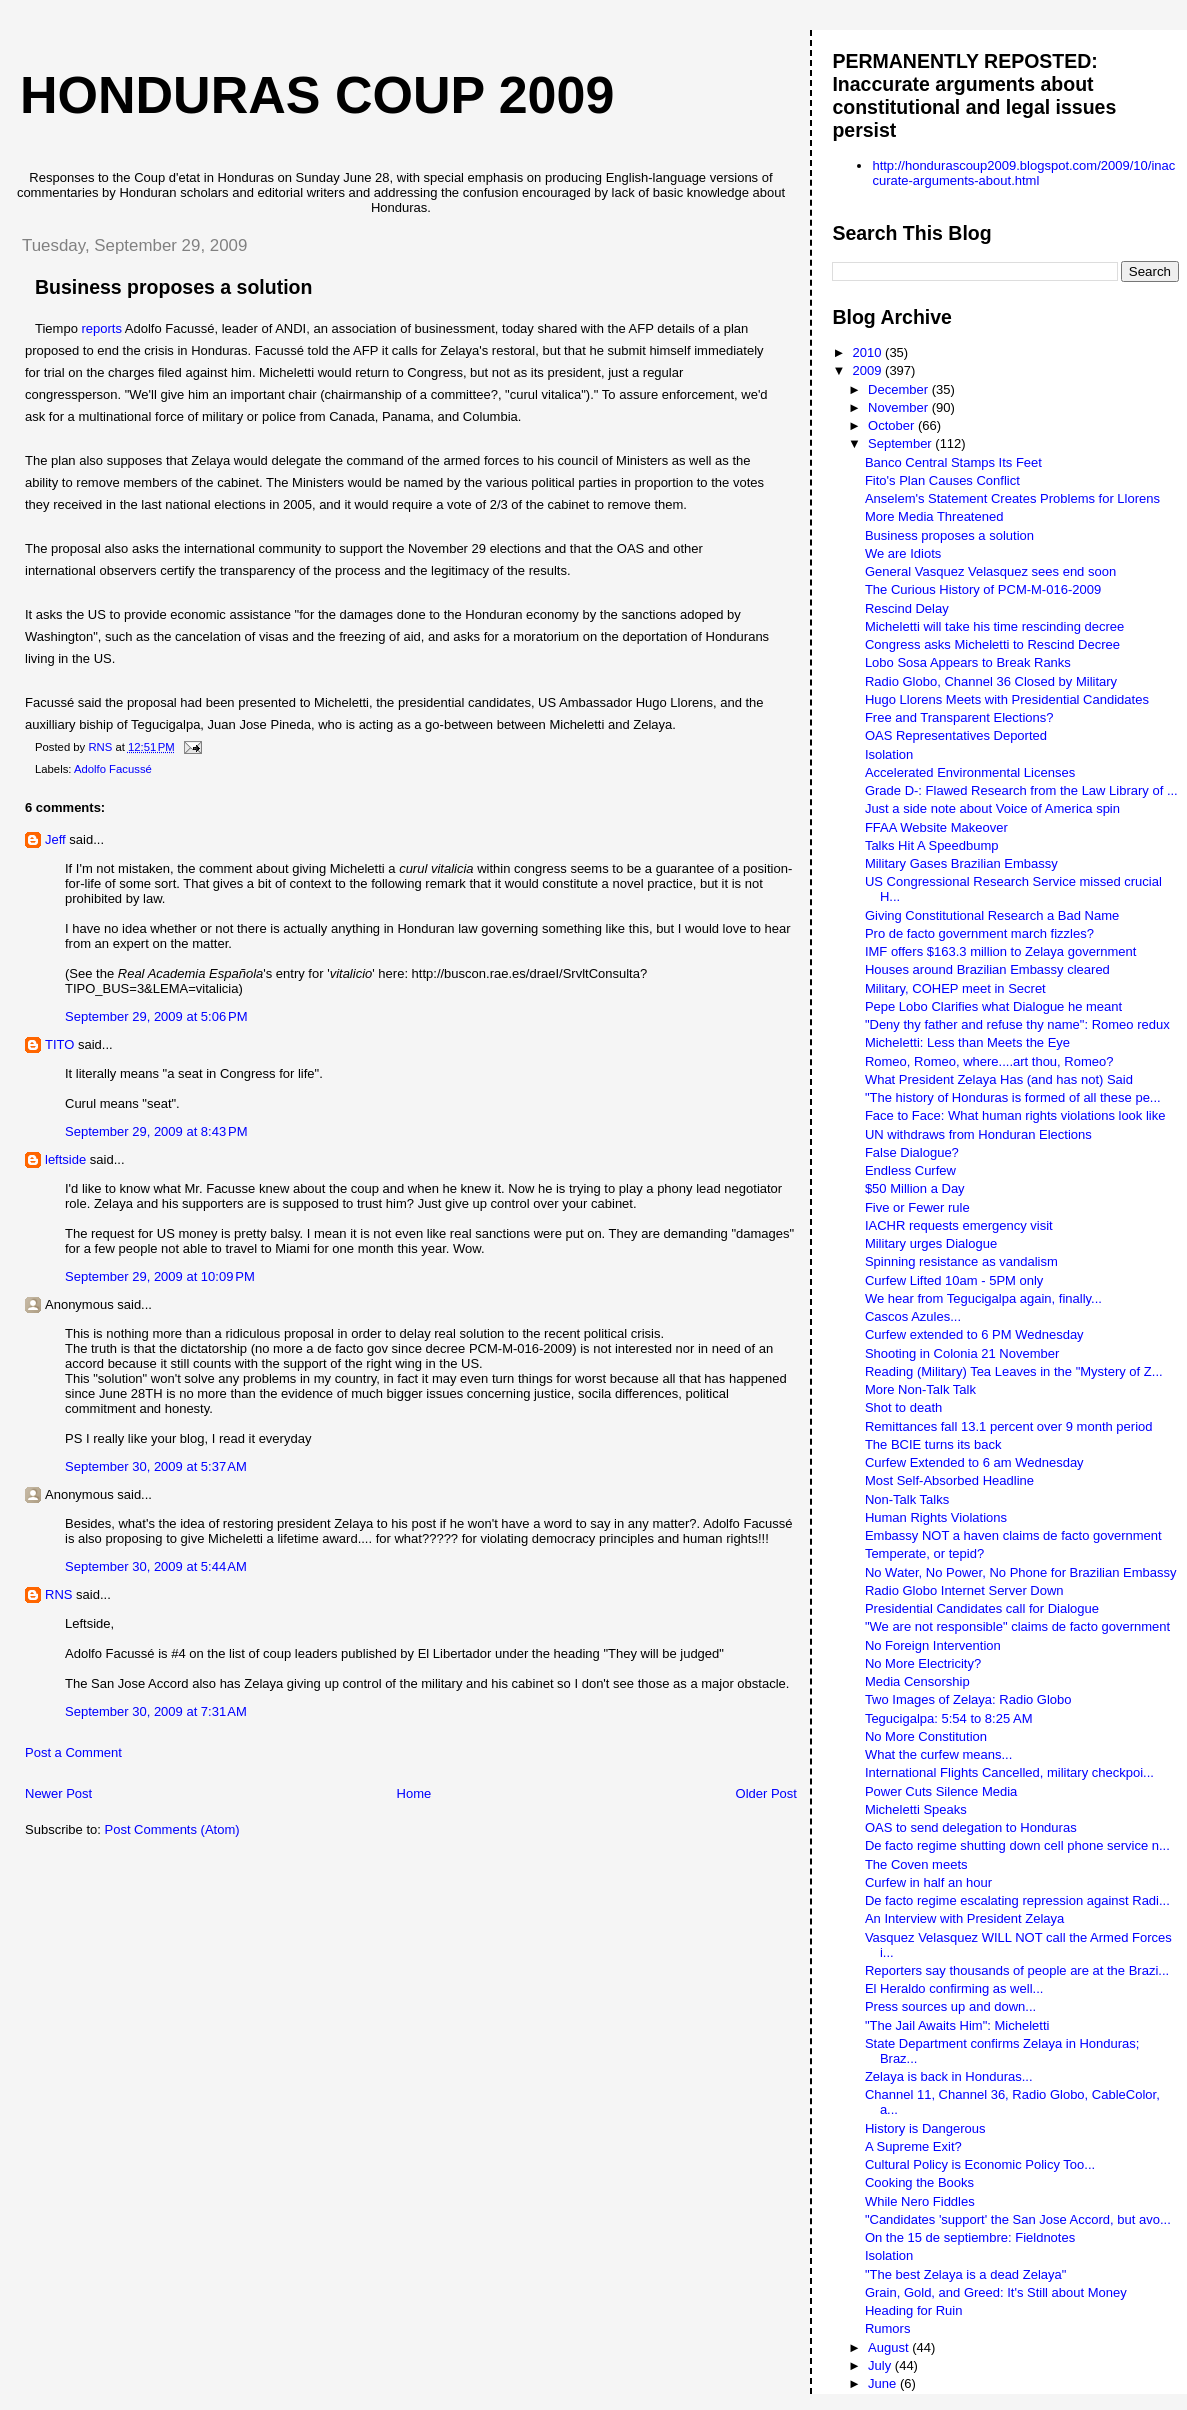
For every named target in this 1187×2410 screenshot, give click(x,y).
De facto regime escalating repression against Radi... (1017, 1900)
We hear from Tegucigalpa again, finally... (983, 1298)
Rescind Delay (907, 608)
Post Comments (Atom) (172, 1829)
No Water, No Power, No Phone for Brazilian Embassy (1021, 1572)
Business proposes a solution (949, 535)
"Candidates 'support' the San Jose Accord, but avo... (1018, 2219)
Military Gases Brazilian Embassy (961, 863)
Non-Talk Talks (907, 1499)
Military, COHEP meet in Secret (955, 988)
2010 (869, 352)
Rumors (888, 2328)
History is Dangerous (925, 2128)
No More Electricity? (923, 1663)
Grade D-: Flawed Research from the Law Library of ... (1021, 790)
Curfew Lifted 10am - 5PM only (954, 1280)
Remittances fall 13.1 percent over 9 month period (1009, 1426)
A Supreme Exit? (913, 2146)
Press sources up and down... (950, 2006)
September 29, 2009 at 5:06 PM (156, 1016)
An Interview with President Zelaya (964, 1918)
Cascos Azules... (913, 1316)
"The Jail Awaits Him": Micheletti (957, 2025)
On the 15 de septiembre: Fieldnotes (970, 2237)
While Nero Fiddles (920, 2201)
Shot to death (903, 1407)
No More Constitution (926, 1736)
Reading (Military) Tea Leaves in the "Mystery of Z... (1014, 1371)
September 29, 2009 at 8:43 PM (156, 1131)
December (900, 389)
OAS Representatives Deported (956, 735)
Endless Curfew (910, 1170)
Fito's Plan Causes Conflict (942, 480)
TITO (59, 1044)
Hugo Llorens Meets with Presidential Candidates (1007, 699)
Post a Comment (73, 1752)
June (884, 2383)
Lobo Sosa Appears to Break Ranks (968, 662)
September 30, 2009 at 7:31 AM (156, 1711)
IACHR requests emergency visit (959, 1225)
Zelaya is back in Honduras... (949, 2076)
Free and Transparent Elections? (959, 717)
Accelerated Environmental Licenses (970, 772)
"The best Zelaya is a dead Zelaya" (965, 2274)
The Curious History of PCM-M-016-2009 (983, 589)
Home (414, 1793)
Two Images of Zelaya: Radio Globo (968, 1699)
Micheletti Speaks (916, 1809)
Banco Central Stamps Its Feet (953, 462)
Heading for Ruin (914, 2310)
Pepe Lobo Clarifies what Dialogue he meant (993, 1006)
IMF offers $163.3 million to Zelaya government (1000, 951)
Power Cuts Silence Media (941, 1791)
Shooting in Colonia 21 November (962, 1353)
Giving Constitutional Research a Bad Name (992, 915)
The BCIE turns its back (933, 1444)
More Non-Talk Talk (920, 1389)
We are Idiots (903, 553)
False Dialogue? (912, 1152)
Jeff (55, 839)
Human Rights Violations (936, 1517)
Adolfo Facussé (113, 769)
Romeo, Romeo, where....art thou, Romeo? (989, 1061)
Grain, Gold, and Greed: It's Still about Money (996, 2292)
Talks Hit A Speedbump (932, 845)
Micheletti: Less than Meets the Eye (967, 1042)
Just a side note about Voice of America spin (992, 808)
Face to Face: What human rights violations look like (1015, 1115)
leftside (65, 1159)
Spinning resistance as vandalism (961, 1261)
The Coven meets (916, 1864)
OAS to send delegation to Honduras (971, 1827)
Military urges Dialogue (931, 1243)
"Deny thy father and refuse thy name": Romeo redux (1017, 1024)
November (900, 407)
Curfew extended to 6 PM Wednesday (974, 1334)
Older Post (766, 1793)
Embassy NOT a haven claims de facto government (1013, 1535)
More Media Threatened (934, 516)
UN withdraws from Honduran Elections (978, 1134)
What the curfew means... (938, 1754)
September (901, 443)
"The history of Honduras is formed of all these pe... (1013, 1097)
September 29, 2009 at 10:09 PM (160, 1276)
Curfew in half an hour (928, 1882)
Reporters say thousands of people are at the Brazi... (1017, 1970)
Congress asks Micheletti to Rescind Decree (992, 644)
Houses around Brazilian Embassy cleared (987, 969)
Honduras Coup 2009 (317, 95)
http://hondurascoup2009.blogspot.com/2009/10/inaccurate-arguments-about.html (1023, 173)
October (893, 425)
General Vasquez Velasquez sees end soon (990, 571)
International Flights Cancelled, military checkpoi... (1009, 1772)
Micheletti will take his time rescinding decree (994, 626)
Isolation (889, 754)
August (890, 2347)
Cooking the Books (919, 2182)
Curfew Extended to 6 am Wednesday (974, 1462)
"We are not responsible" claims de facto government (1017, 1626)
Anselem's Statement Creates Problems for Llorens (1012, 498)
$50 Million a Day (915, 1188)
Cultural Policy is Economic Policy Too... (980, 2164)
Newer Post (58, 1793)
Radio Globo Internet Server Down (964, 1590)
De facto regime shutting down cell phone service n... (1017, 1845)
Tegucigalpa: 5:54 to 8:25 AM (949, 1718)
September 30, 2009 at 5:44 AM (156, 1566)
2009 (869, 370)
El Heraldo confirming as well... (954, 1988)
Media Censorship (917, 1681)
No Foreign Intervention (933, 1645)
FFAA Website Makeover (936, 827)
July (881, 2365)
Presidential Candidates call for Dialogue (982, 1608)
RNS (58, 1594)
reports (101, 328)
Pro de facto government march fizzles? (979, 933)
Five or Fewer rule (917, 1207)
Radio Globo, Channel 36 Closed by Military (991, 681)
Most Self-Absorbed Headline (949, 1480)
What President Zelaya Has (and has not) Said (999, 1079)
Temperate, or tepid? (924, 1553)
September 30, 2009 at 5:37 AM (156, 1466)
